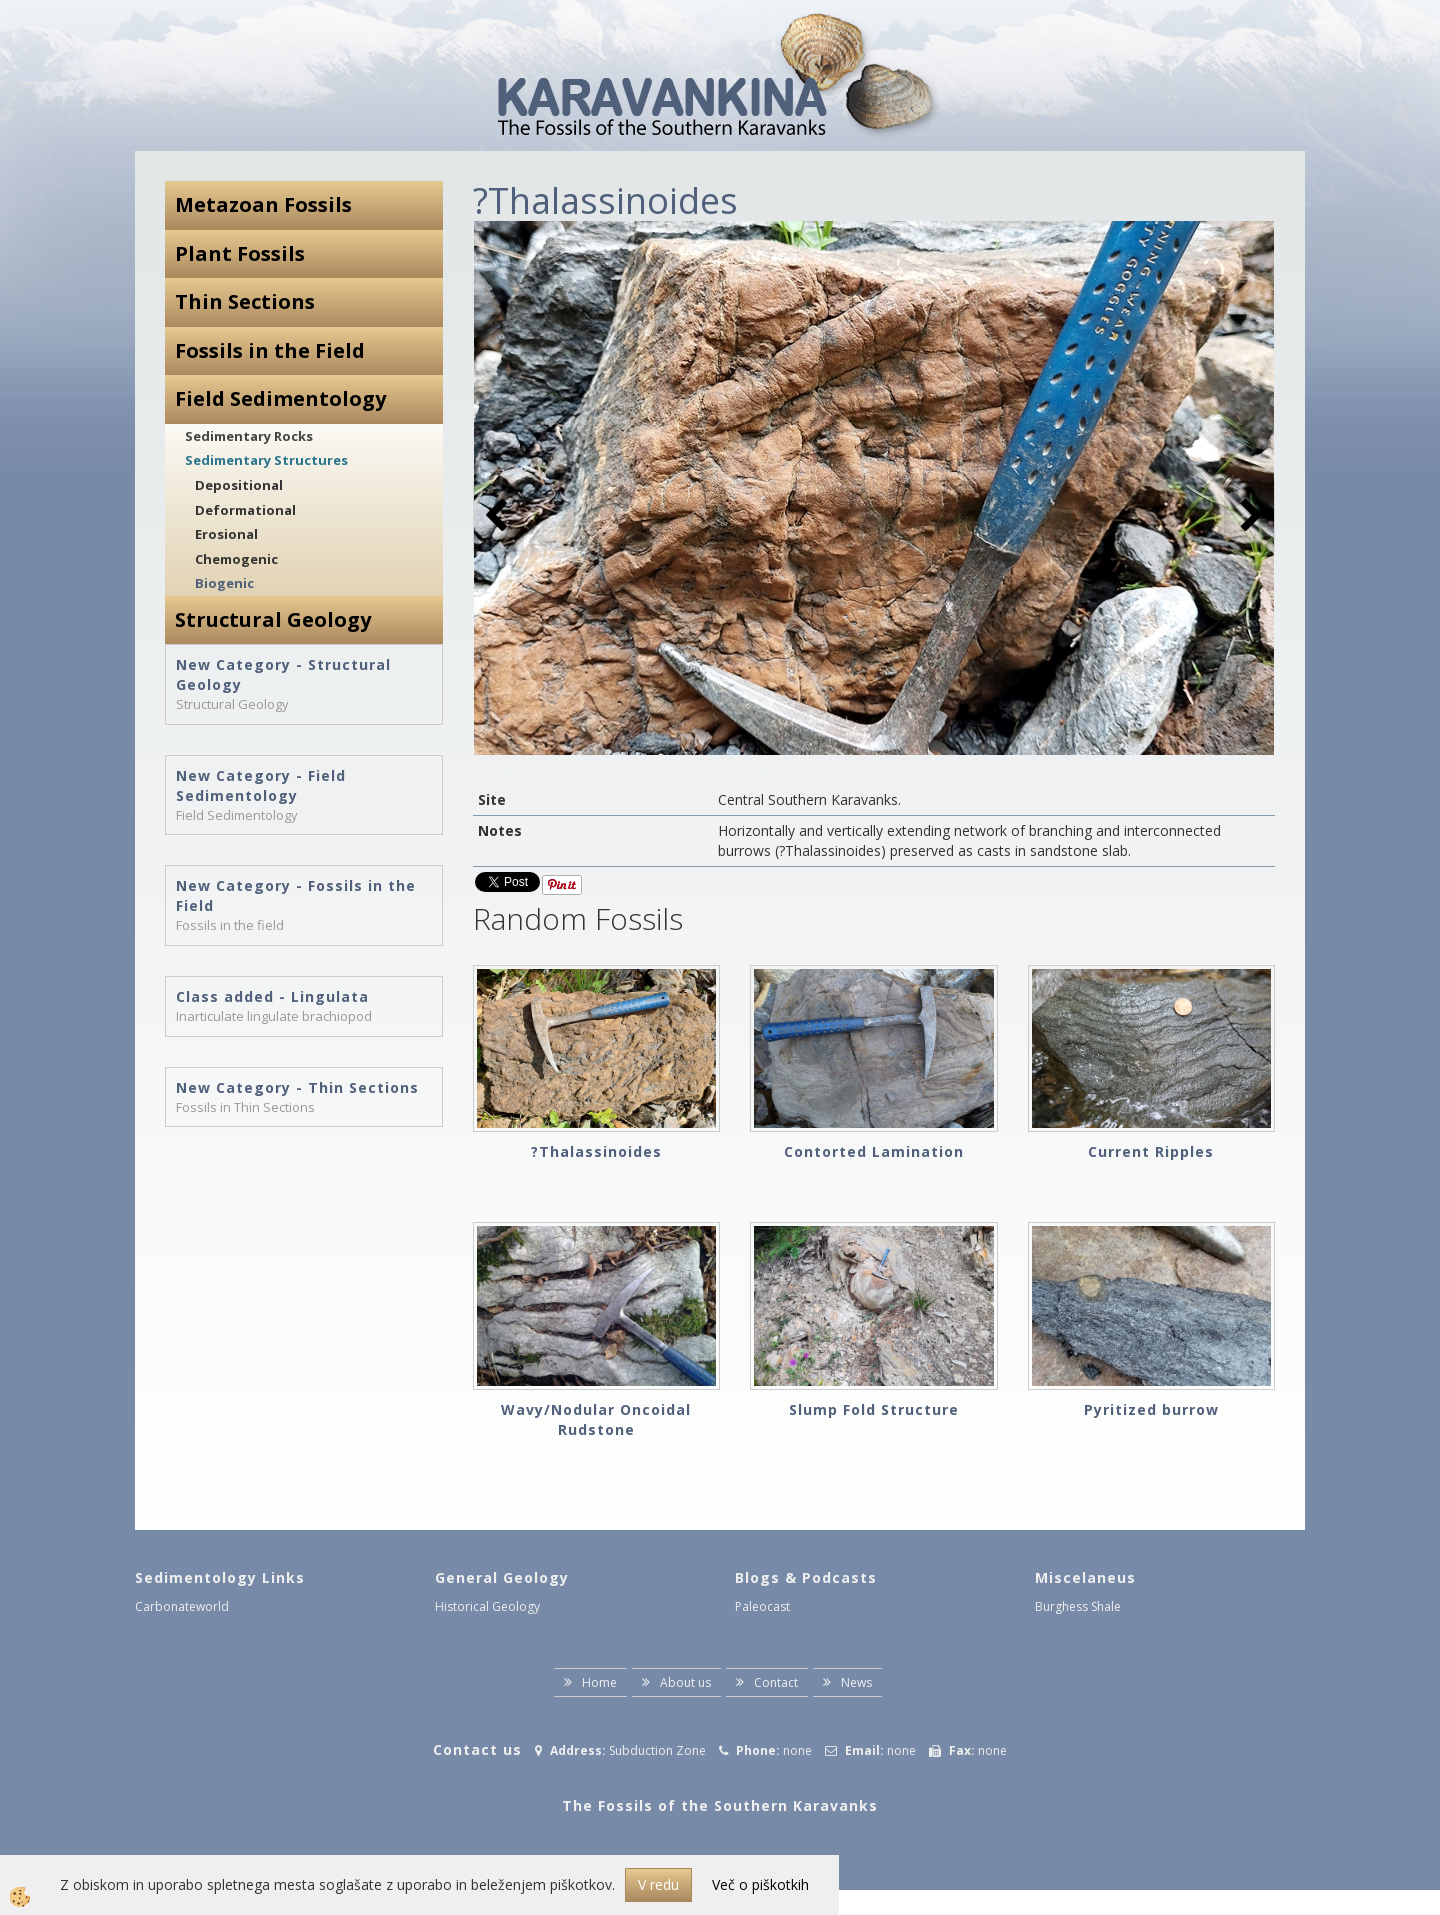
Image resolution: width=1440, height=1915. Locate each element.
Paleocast (762, 1606)
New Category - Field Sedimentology (261, 785)
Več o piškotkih (760, 1884)
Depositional (239, 485)
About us (685, 1682)
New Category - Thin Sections (297, 1087)
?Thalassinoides (596, 1151)
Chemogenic (236, 559)
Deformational (245, 510)
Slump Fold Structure (874, 1409)
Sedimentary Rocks (249, 436)
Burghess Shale (1078, 1606)
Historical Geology (487, 1606)
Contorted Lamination (874, 1151)
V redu (658, 1884)
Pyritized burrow (1151, 1409)
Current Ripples (1151, 1151)
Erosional (226, 534)
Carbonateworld (182, 1606)
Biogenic (224, 583)
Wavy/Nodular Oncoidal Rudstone (596, 1419)
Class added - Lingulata (272, 996)
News (856, 1682)
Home (599, 1682)
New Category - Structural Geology (283, 674)
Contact (776, 1682)
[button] (1249, 516)
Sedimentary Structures (266, 460)
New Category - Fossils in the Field (296, 895)
